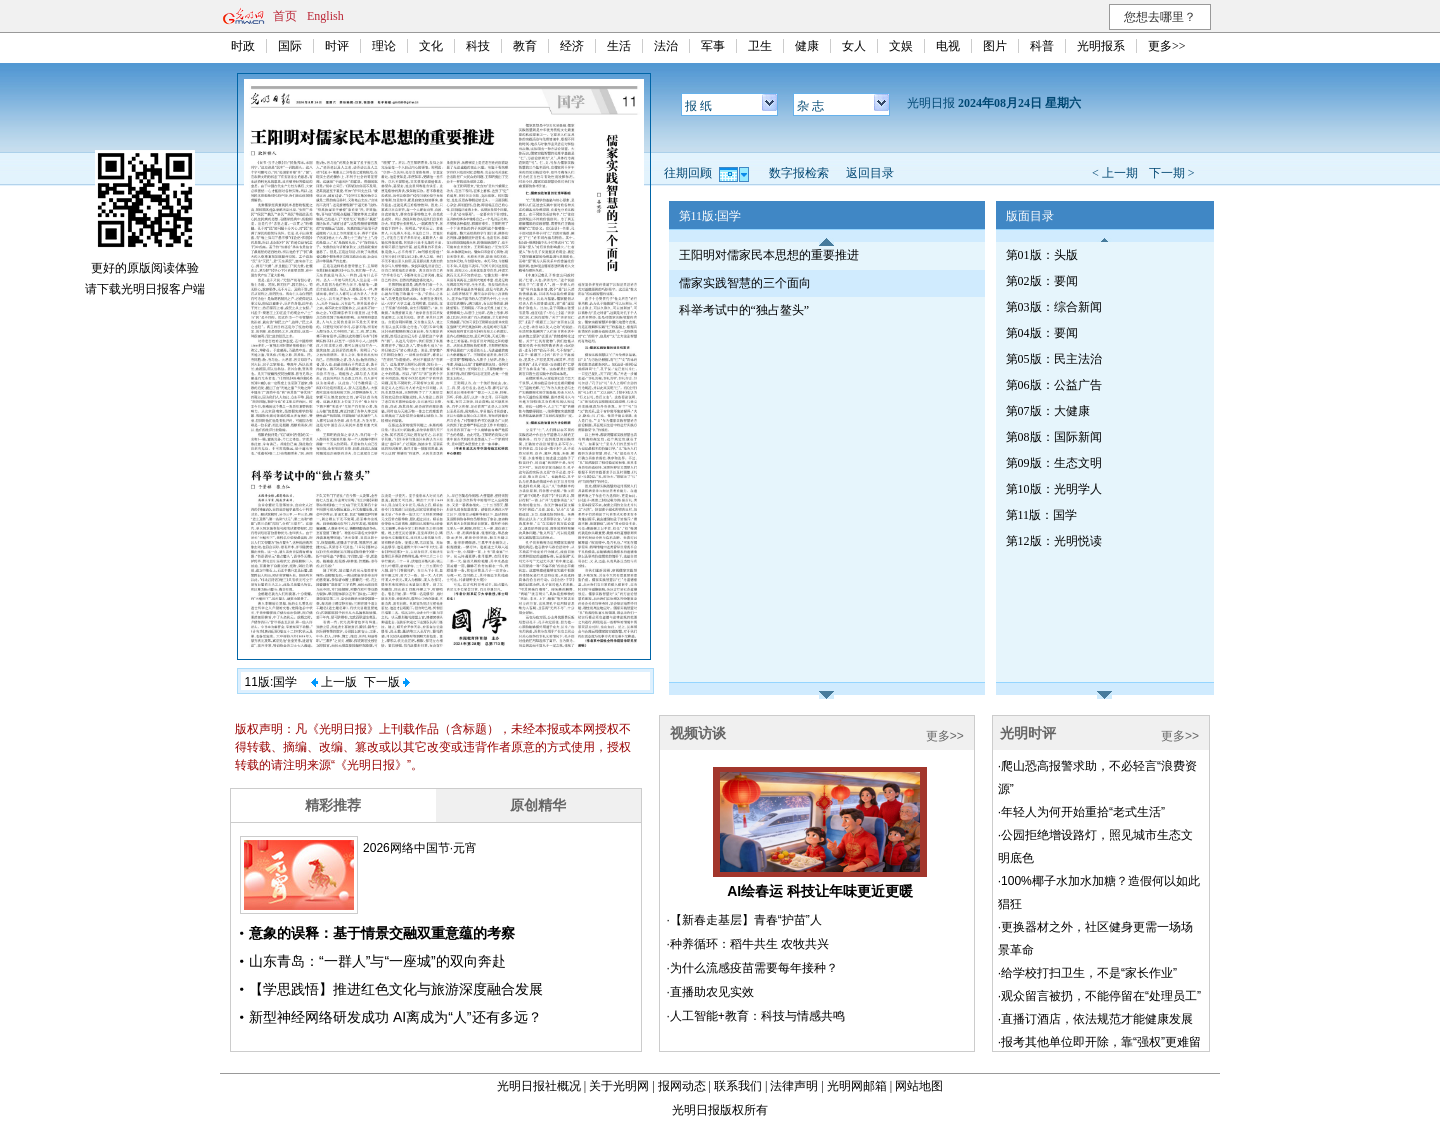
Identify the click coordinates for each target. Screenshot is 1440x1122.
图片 (995, 46)
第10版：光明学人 (1054, 489)
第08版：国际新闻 (1054, 437)
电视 (948, 46)
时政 (243, 46)
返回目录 (870, 173)
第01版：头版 (1042, 255)
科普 (1042, 46)
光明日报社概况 (539, 1086)
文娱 (901, 46)
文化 (431, 46)
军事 (713, 46)
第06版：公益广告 (1054, 385)
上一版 (334, 682)
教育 (525, 46)
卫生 (760, 46)
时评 (337, 46)
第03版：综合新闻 (1054, 307)
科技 (478, 46)
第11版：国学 (1042, 515)
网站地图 (919, 1086)
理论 (384, 46)
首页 (285, 16)
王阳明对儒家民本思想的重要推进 (769, 255)
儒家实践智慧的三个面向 (745, 283)
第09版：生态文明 (1054, 463)
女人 (854, 46)
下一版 (387, 682)
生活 (619, 46)
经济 (572, 46)
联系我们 (738, 1086)
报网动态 (682, 1086)
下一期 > (1172, 173)
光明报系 (1101, 46)
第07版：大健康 (1048, 411)
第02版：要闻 (1042, 281)
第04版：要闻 (1042, 333)
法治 (666, 46)
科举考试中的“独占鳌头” (744, 310)
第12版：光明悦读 (1054, 541)
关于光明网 (619, 1086)
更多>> (1167, 46)
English (325, 16)
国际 (290, 46)
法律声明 (794, 1086)
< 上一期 (1115, 173)
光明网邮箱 (857, 1086)
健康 (807, 46)
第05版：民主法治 (1054, 359)
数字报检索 (799, 173)
